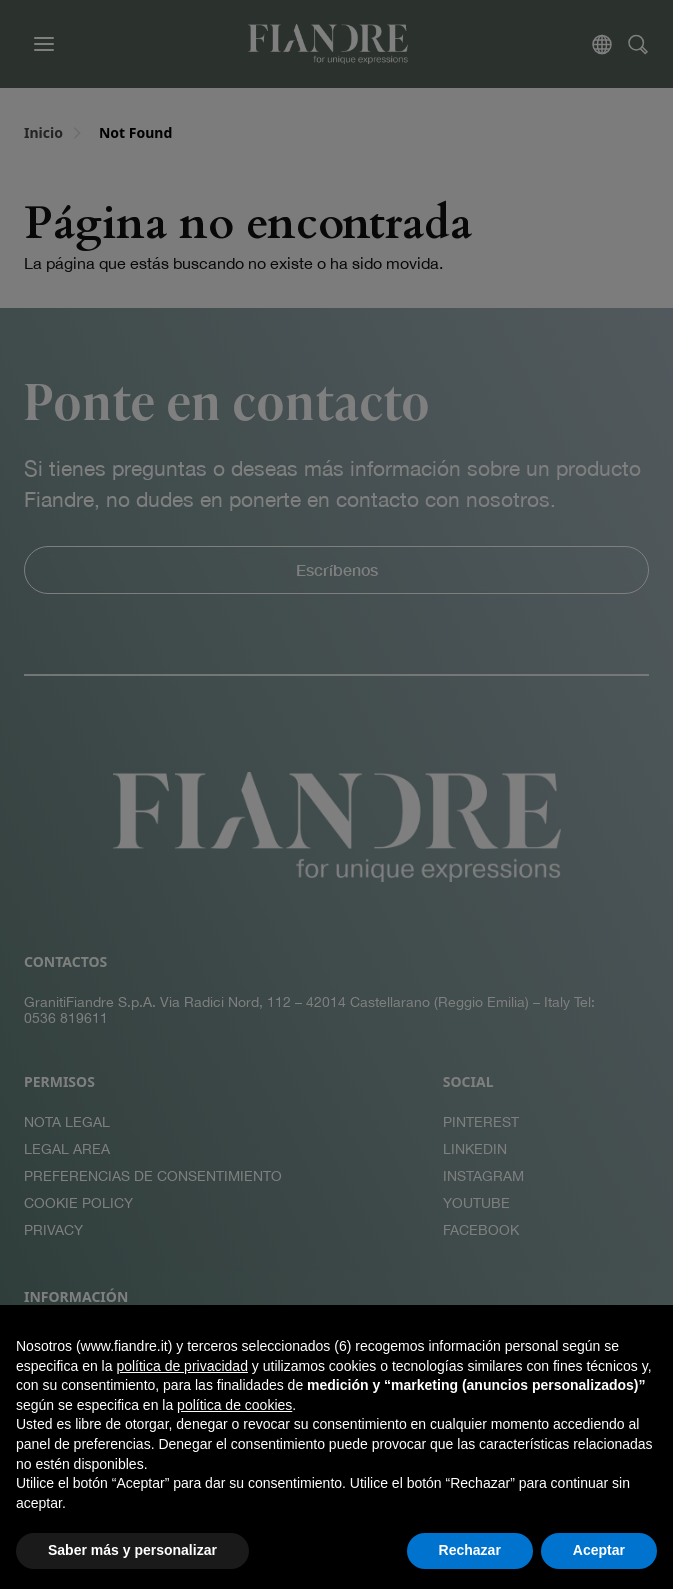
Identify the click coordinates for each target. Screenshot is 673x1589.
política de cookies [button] (234, 1405)
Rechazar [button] (470, 1550)
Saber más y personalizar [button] (132, 1550)
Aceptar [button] (599, 1550)
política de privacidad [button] (182, 1366)
